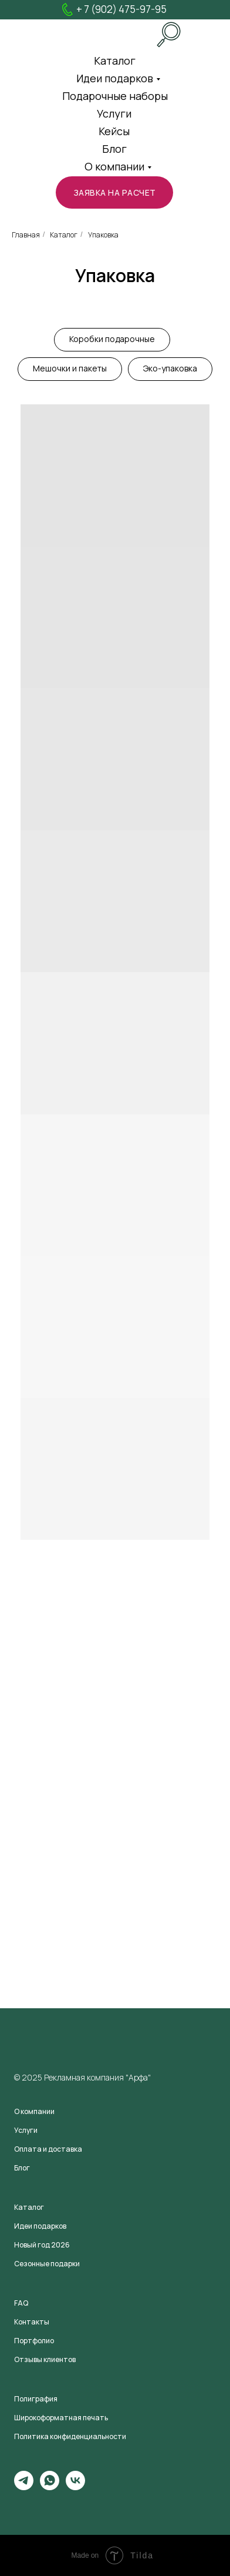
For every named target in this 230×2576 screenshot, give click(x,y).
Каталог (63, 235)
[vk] (75, 2487)
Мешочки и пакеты (70, 368)
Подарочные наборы (115, 96)
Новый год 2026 (42, 2245)
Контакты (31, 2322)
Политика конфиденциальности (70, 2436)
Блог (114, 149)
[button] (114, 192)
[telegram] (23, 2487)
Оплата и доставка (48, 2149)
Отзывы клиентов (45, 2359)
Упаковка (103, 235)
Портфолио (34, 2341)
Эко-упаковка (170, 368)
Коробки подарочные (112, 338)
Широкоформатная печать (61, 2418)
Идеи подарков (114, 78)
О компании (114, 166)
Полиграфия (36, 2399)
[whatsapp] (49, 2487)
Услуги (114, 113)
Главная (26, 235)
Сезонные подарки (47, 2264)
